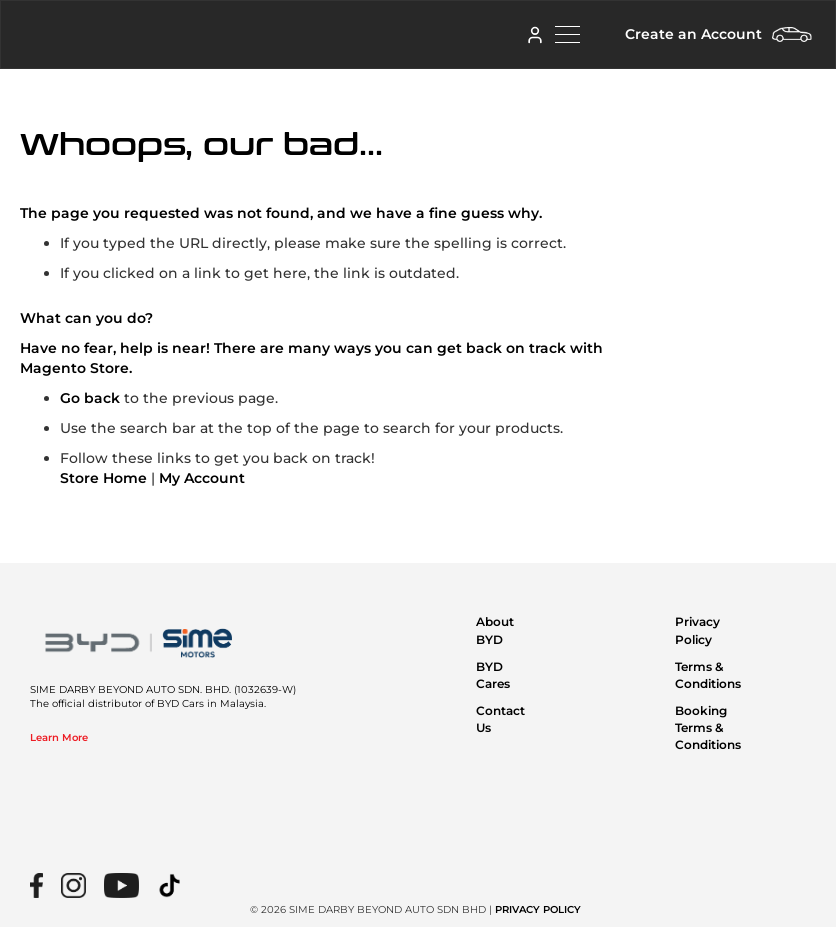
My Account (202, 478)
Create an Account (693, 34)
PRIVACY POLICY (538, 909)
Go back (90, 398)
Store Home (103, 478)
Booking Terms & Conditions (708, 727)
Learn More (59, 737)
